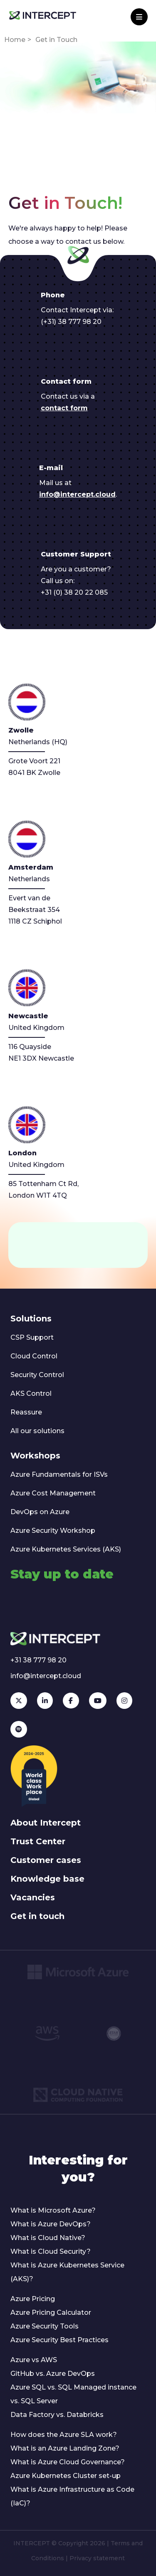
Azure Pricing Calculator (50, 2312)
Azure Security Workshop (52, 1530)
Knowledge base (47, 1879)
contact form (64, 408)
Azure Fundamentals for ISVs (59, 1474)
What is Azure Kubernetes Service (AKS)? (67, 2272)
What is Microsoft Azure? (53, 2210)
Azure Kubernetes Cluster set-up (65, 2476)
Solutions (31, 1319)
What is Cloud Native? (47, 2238)
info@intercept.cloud (77, 494)
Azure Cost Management (53, 1493)
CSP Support (32, 1337)
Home (14, 40)
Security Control (37, 1375)
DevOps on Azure (39, 1512)
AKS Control (31, 1393)
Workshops (35, 1456)
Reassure (26, 1412)
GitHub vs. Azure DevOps (52, 2373)
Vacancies (32, 1897)
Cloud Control (33, 1356)
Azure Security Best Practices (59, 2340)
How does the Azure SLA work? (63, 2435)
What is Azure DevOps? (50, 2224)
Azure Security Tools (44, 2326)
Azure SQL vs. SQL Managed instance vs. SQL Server (73, 2394)
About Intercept (45, 1823)
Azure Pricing (32, 2299)
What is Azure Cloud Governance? (67, 2462)
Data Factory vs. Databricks (57, 2415)
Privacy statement (97, 2558)
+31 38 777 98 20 (38, 1660)
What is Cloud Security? (50, 2251)
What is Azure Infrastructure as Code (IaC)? (72, 2496)
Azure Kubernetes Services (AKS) (65, 1549)
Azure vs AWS (33, 2360)
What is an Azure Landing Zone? (64, 2448)
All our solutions (37, 1431)
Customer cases (45, 1860)
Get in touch (37, 1916)
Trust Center (37, 1841)
